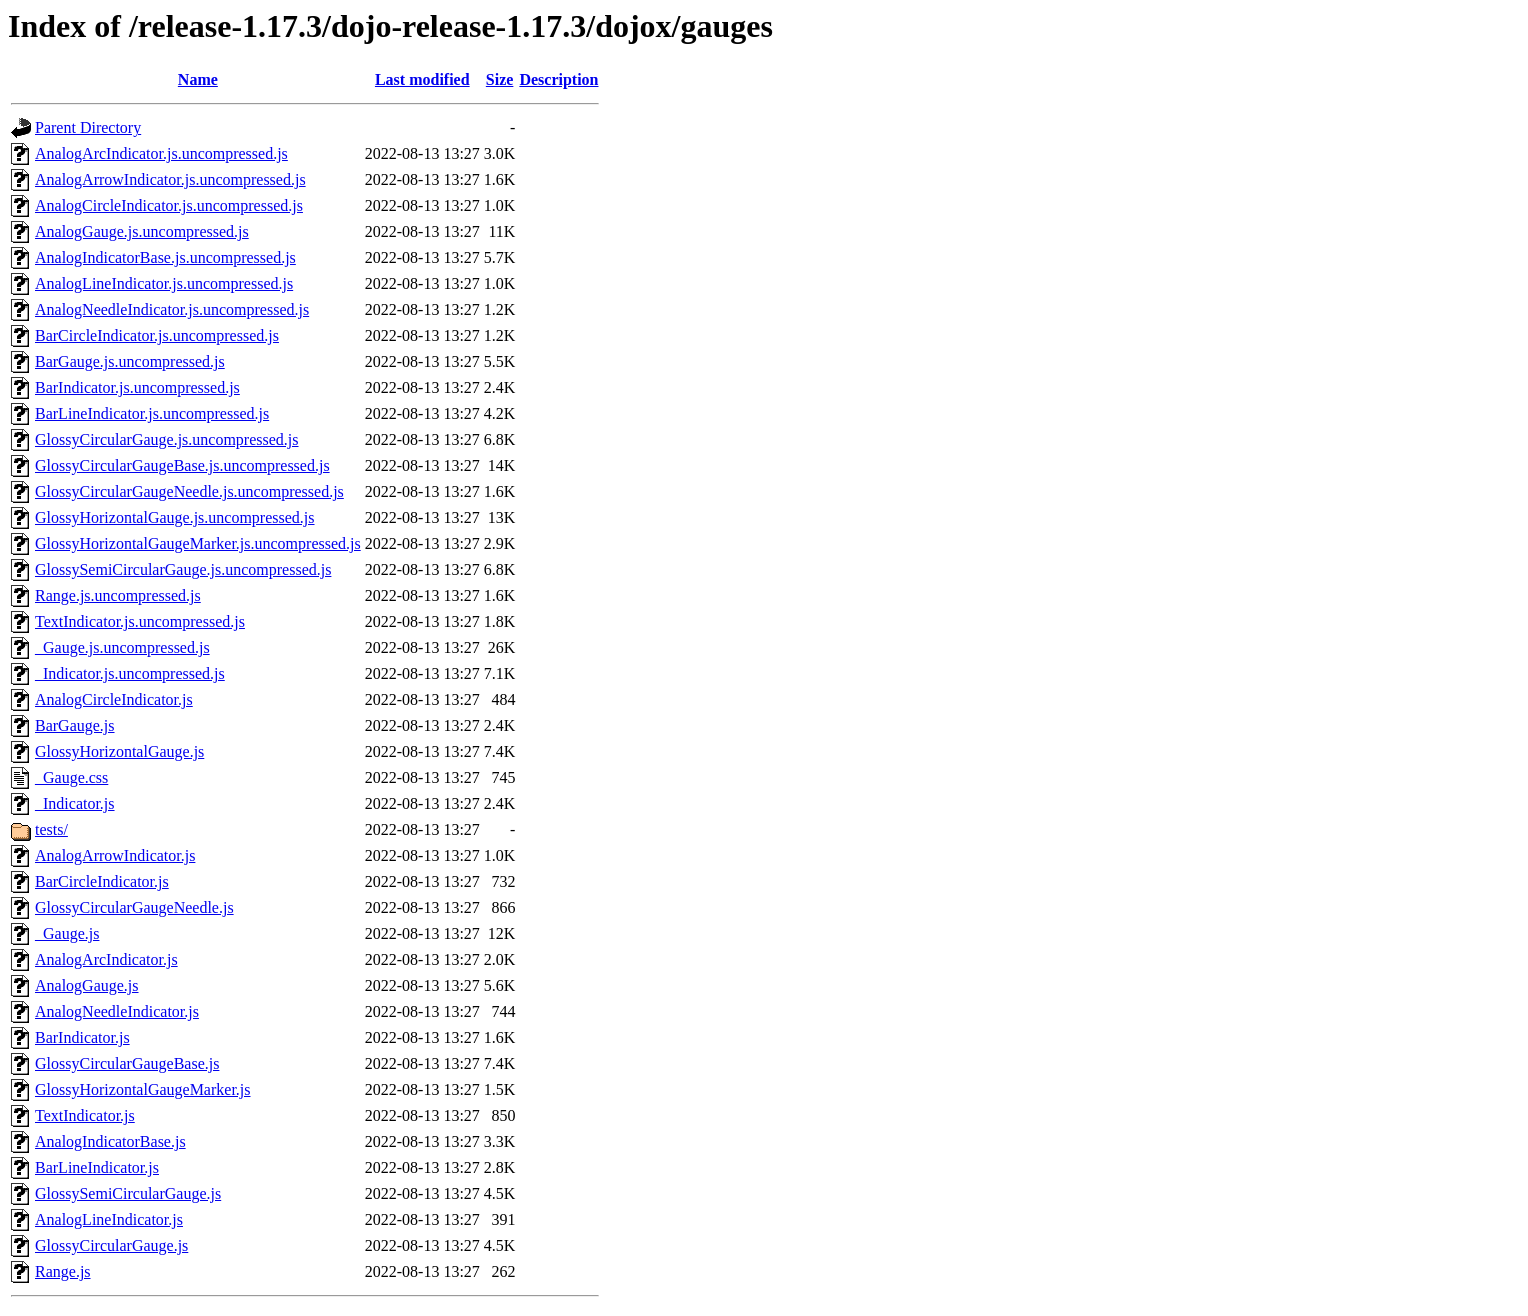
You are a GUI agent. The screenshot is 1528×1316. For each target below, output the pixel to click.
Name (198, 79)
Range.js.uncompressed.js (118, 595)
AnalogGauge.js (87, 985)
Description (558, 79)
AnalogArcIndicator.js (106, 959)
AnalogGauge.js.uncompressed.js (142, 231)
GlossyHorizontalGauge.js (119, 751)
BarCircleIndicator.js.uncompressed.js (157, 335)
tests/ (51, 829)
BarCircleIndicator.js (102, 881)
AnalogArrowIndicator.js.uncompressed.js (170, 179)
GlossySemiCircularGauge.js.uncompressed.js (183, 569)
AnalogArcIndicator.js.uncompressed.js (161, 153)
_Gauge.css (71, 777)
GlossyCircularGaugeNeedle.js (134, 907)
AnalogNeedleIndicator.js (117, 1011)
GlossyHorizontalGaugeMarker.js (143, 1089)
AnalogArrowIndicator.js (115, 855)
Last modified (422, 79)
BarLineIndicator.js (97, 1167)
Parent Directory (88, 127)
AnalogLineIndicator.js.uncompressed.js (164, 283)
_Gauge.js (67, 933)
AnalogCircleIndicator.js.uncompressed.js (169, 205)
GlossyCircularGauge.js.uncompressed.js (167, 439)
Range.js (63, 1271)
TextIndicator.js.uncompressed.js (140, 621)
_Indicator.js (75, 803)
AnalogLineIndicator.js (109, 1219)
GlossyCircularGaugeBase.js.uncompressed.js (182, 465)
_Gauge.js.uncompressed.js (122, 647)
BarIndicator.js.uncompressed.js (137, 387)
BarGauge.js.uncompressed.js (130, 361)
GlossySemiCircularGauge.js (128, 1193)
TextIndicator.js (85, 1115)
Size (500, 79)
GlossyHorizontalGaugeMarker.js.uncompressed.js (198, 543)
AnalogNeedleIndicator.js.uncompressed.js (172, 309)
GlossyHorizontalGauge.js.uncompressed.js (175, 517)
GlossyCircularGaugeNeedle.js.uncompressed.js (189, 491)
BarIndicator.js (82, 1037)
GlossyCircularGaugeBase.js (127, 1063)
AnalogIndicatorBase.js (110, 1141)
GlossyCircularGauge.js (111, 1245)
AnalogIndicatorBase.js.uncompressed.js (165, 257)
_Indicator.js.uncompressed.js (130, 673)
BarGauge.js (75, 725)
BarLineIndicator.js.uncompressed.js (152, 413)
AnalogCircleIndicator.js (114, 699)
